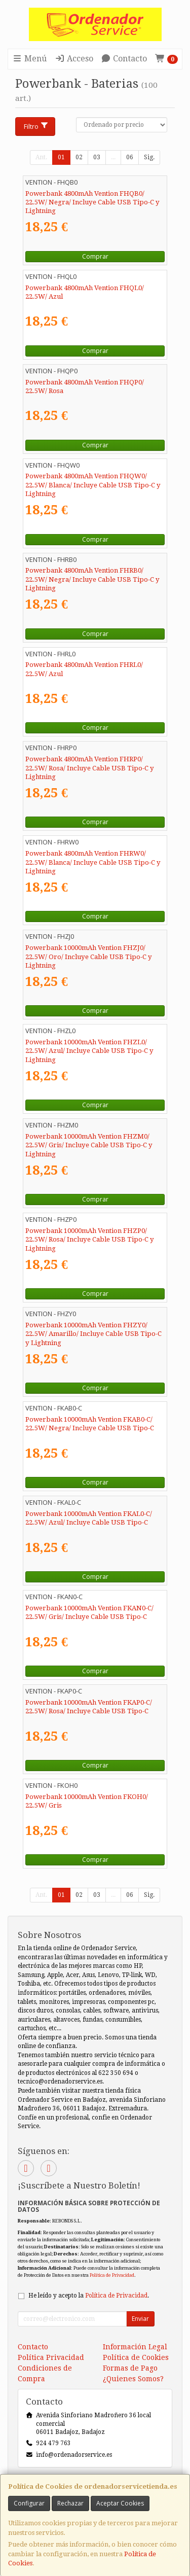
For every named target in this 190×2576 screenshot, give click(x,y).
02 (79, 157)
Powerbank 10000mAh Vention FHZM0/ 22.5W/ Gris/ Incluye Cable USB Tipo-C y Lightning (89, 1145)
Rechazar (70, 2503)
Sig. (149, 157)
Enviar (140, 2318)
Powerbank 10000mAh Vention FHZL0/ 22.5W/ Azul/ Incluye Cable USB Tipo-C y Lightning (89, 1051)
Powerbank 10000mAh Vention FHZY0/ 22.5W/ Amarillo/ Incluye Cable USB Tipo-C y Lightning (93, 1334)
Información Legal (135, 2347)
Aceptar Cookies (120, 2503)
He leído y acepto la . (88, 2295)
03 (96, 157)
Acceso (74, 58)
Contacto (124, 58)
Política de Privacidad (112, 2275)
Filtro (36, 126)
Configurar (29, 2503)
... (113, 157)
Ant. (41, 157)
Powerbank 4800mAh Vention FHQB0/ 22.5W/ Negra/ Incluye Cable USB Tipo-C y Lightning (92, 202)
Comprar (95, 256)
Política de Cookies (136, 2357)
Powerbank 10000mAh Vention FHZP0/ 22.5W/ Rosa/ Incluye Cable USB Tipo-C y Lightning (89, 1239)
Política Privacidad (51, 2357)
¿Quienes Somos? (133, 2379)
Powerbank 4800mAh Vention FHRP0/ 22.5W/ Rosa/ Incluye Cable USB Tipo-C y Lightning (89, 768)
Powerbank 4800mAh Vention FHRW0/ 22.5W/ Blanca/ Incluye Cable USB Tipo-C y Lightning (93, 862)
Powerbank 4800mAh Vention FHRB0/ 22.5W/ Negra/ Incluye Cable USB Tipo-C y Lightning (92, 579)
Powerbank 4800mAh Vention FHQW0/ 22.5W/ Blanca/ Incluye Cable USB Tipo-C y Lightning (93, 485)
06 (129, 157)
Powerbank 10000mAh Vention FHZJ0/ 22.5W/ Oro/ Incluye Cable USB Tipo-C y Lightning (88, 956)
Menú (29, 58)
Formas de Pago (130, 2368)
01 (61, 157)
